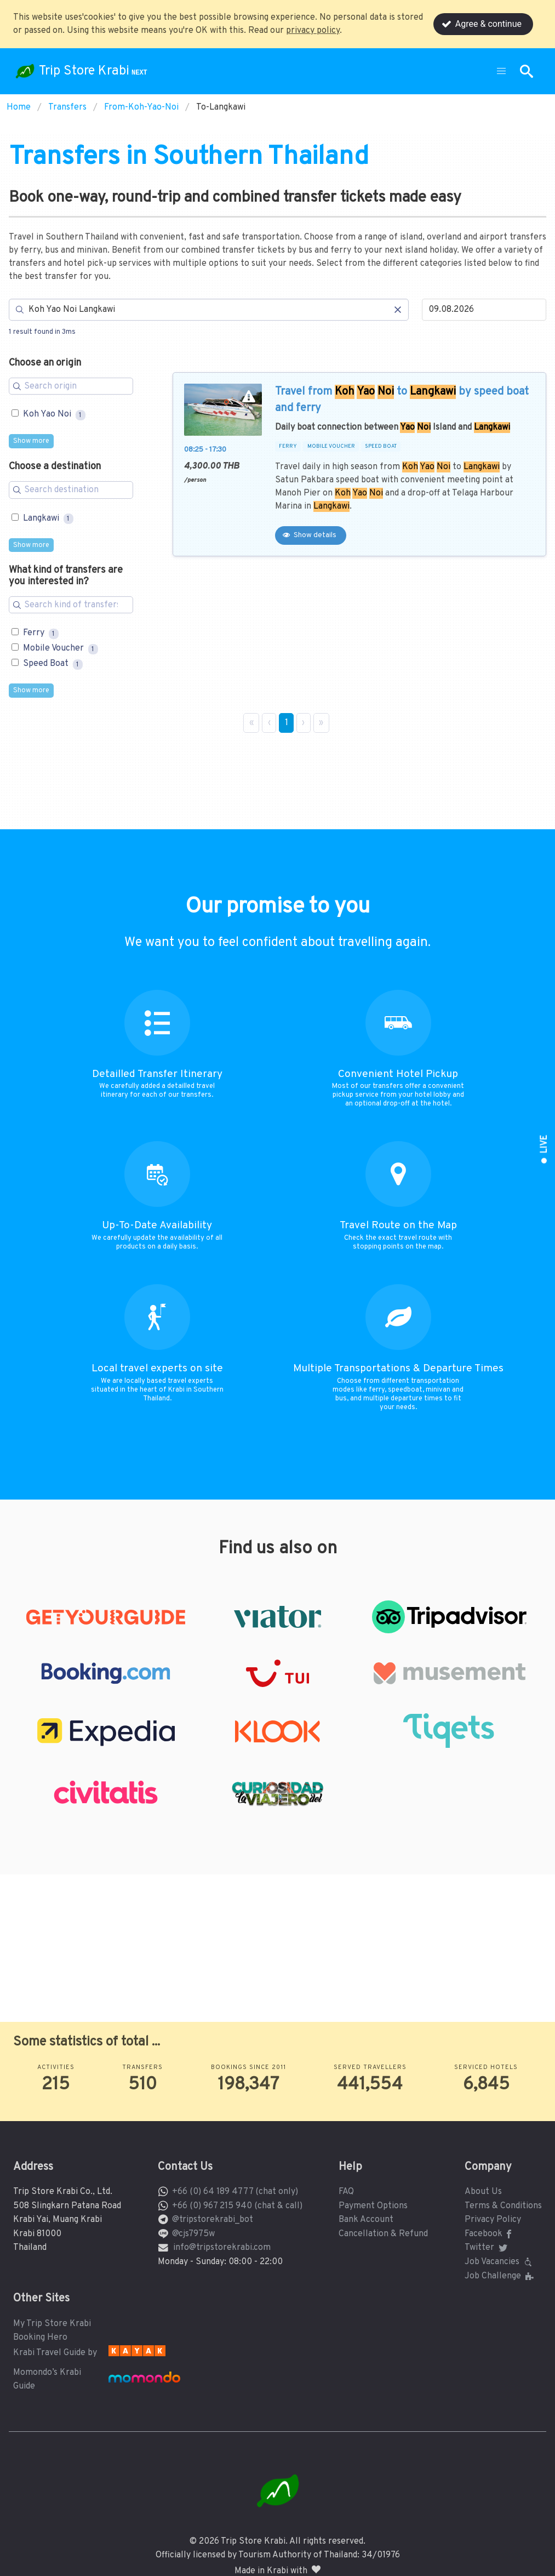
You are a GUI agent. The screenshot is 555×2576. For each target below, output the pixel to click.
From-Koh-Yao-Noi (141, 107)
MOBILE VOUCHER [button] (331, 446)
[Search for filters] (71, 386)
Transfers (67, 107)
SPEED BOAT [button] (381, 446)
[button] (501, 71)
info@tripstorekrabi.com (222, 2247)
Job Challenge (500, 2276)
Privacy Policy (493, 2219)
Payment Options (373, 2206)
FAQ (346, 2191)
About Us (483, 2191)
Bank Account (366, 2219)
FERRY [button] (288, 446)
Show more (31, 441)
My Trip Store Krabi (52, 2323)
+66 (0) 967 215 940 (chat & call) (237, 2206)
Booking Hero (40, 2337)
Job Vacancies (500, 2262)
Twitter (487, 2247)
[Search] (209, 310)
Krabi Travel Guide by (55, 2352)
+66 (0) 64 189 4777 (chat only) (235, 2191)
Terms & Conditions (503, 2206)
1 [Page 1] (286, 722)
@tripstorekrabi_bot (212, 2219)
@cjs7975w (193, 2234)
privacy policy (313, 30)
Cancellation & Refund (383, 2234)
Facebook (490, 2234)
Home (19, 107)
